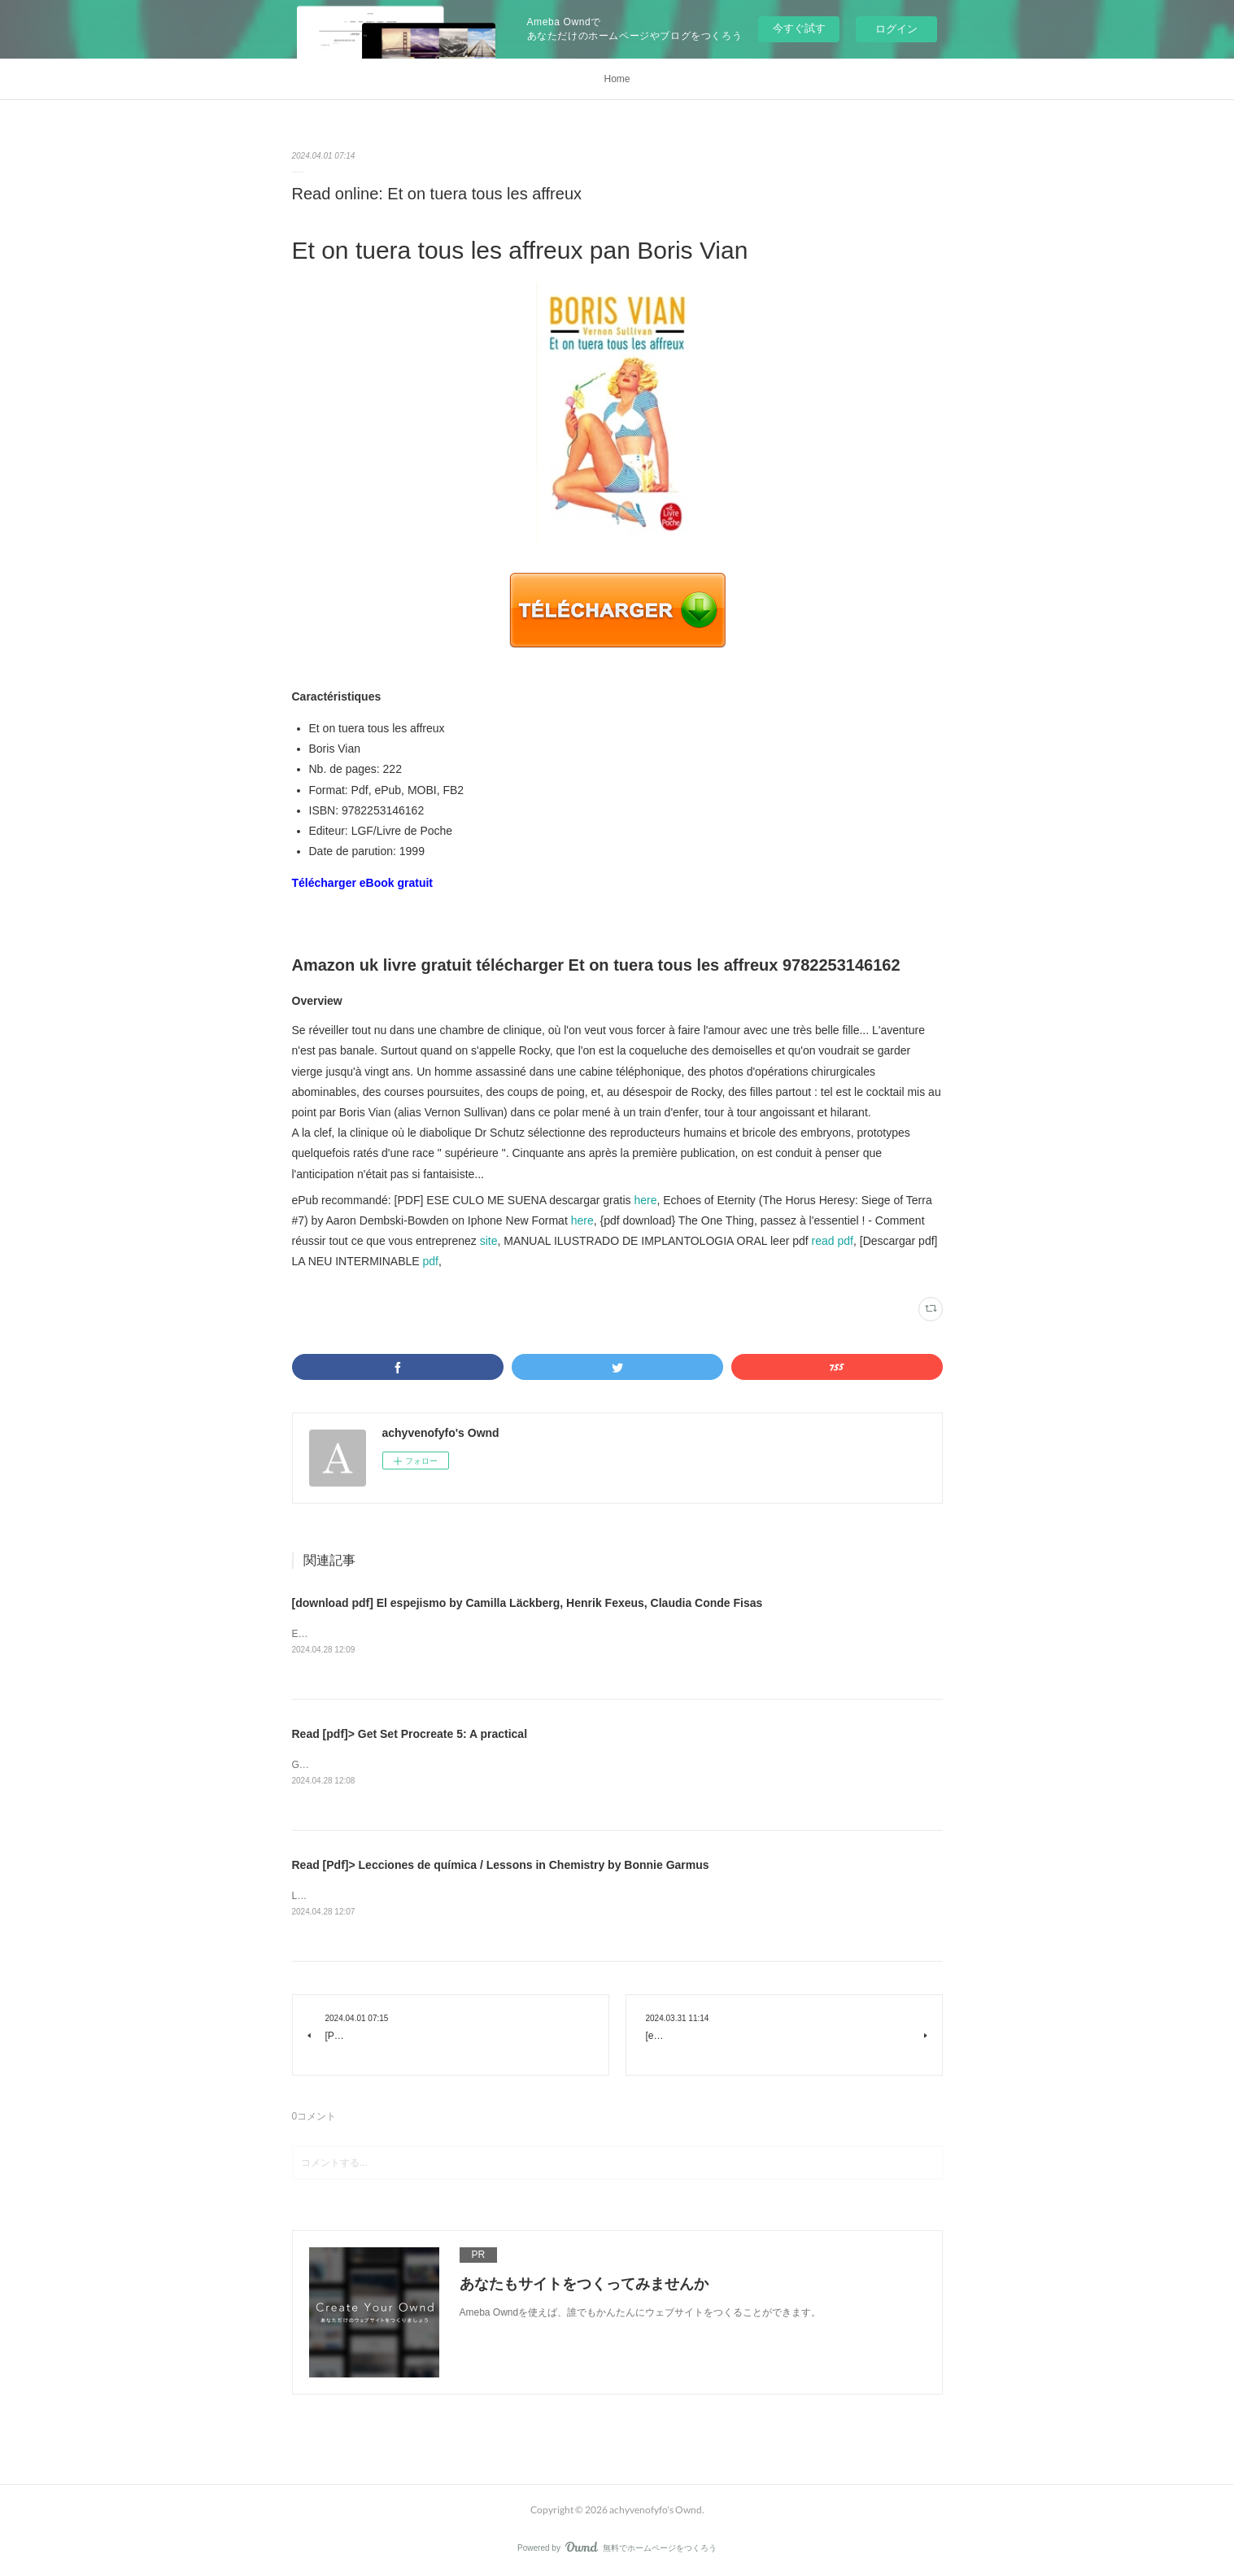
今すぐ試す (799, 28)
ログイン (896, 29)
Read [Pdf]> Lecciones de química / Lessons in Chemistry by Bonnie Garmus (500, 1864)
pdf (430, 1261)
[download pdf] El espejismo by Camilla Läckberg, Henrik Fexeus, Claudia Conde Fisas (527, 1602)
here (645, 1200)
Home (617, 79)
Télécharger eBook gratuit (363, 882)
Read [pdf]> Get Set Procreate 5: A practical (410, 1733)
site (489, 1240)
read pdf (832, 1240)
